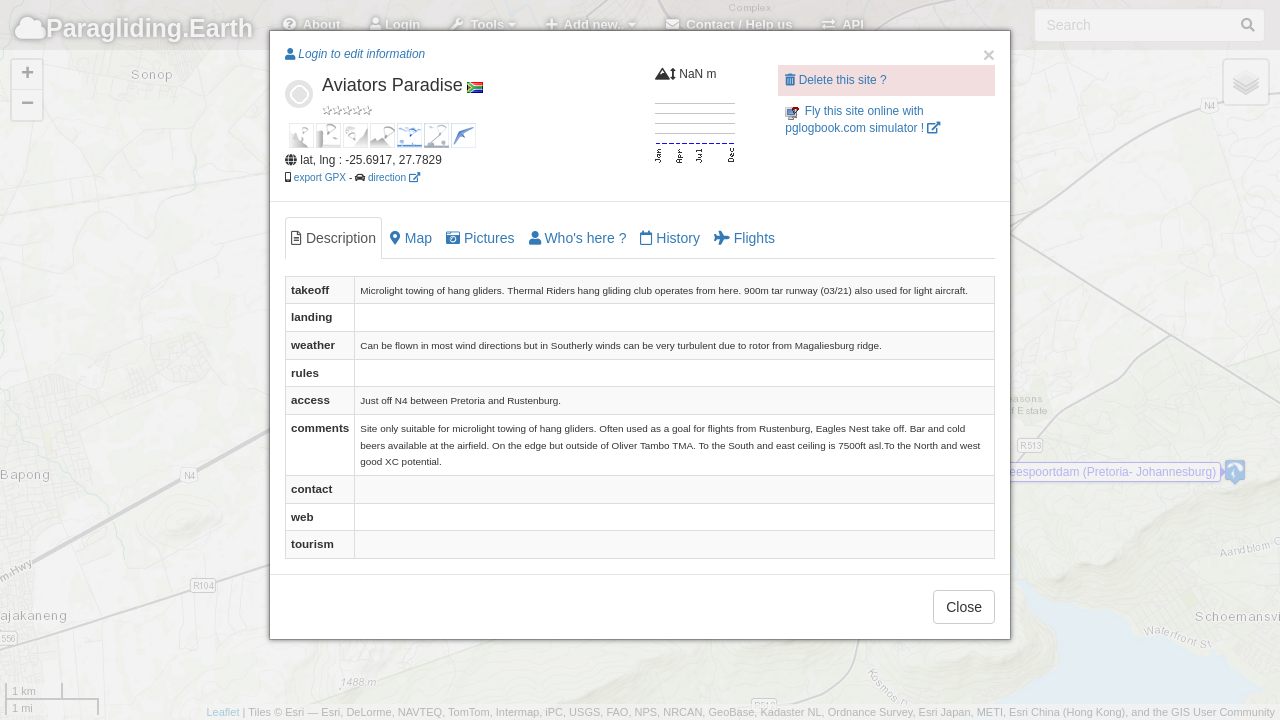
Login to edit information (355, 54)
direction (394, 177)
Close (964, 607)
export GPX (320, 177)
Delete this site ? (835, 80)
